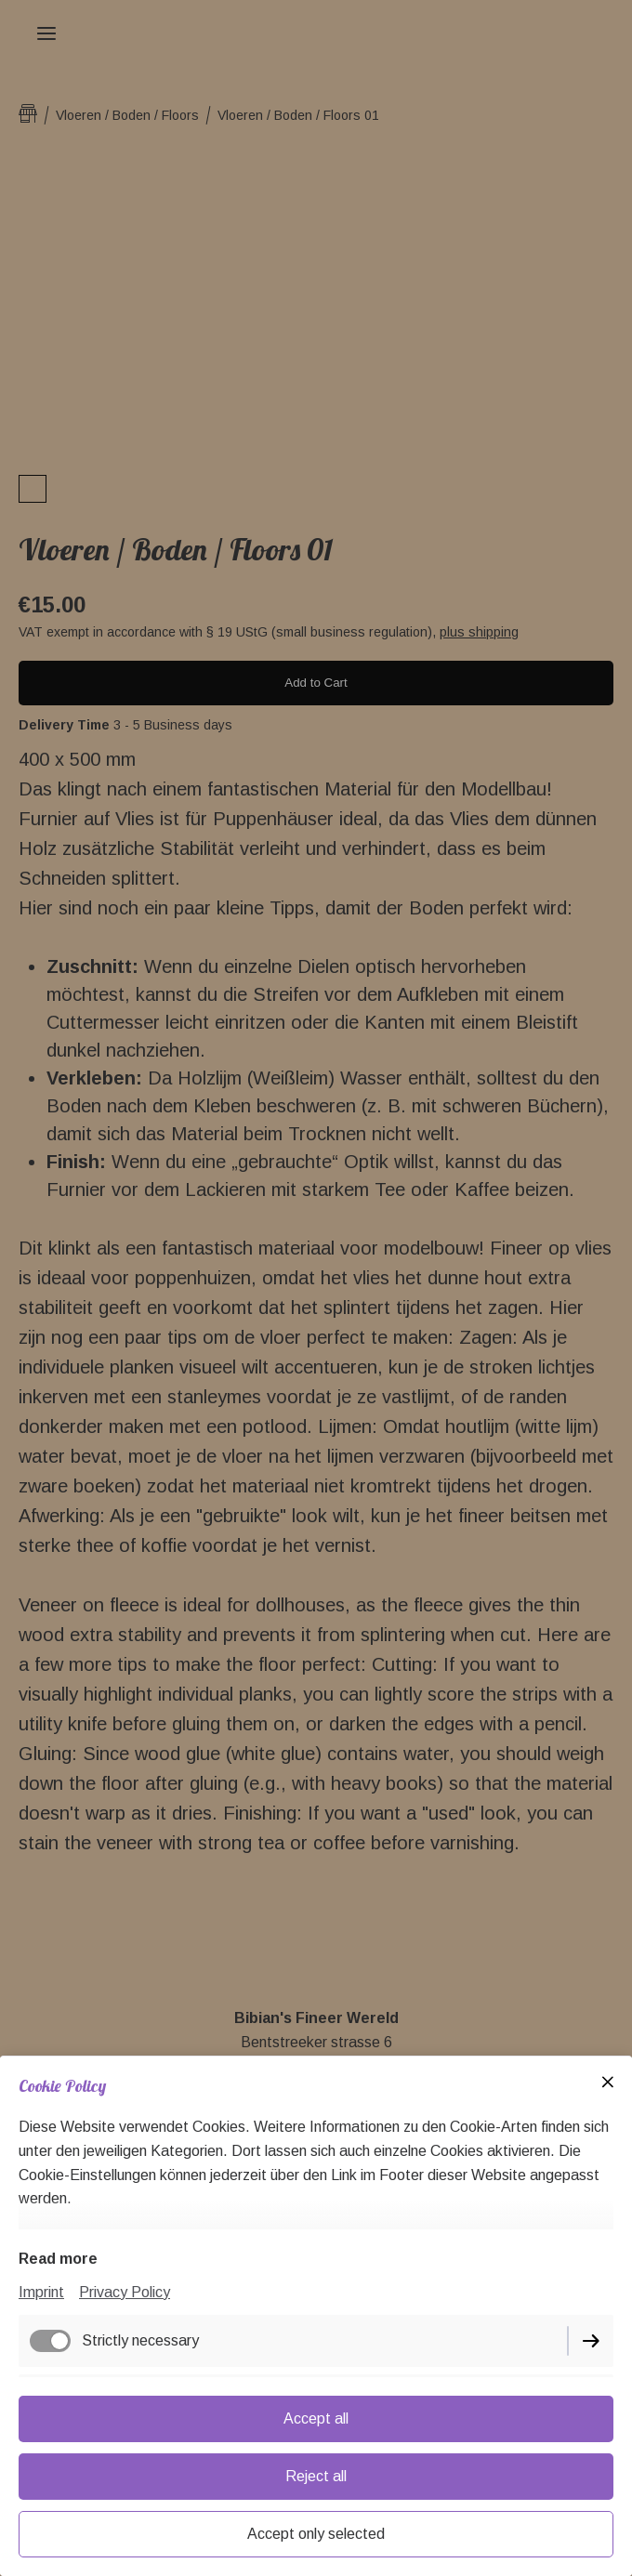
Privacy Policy (124, 2292)
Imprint (41, 2292)
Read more (58, 2259)
